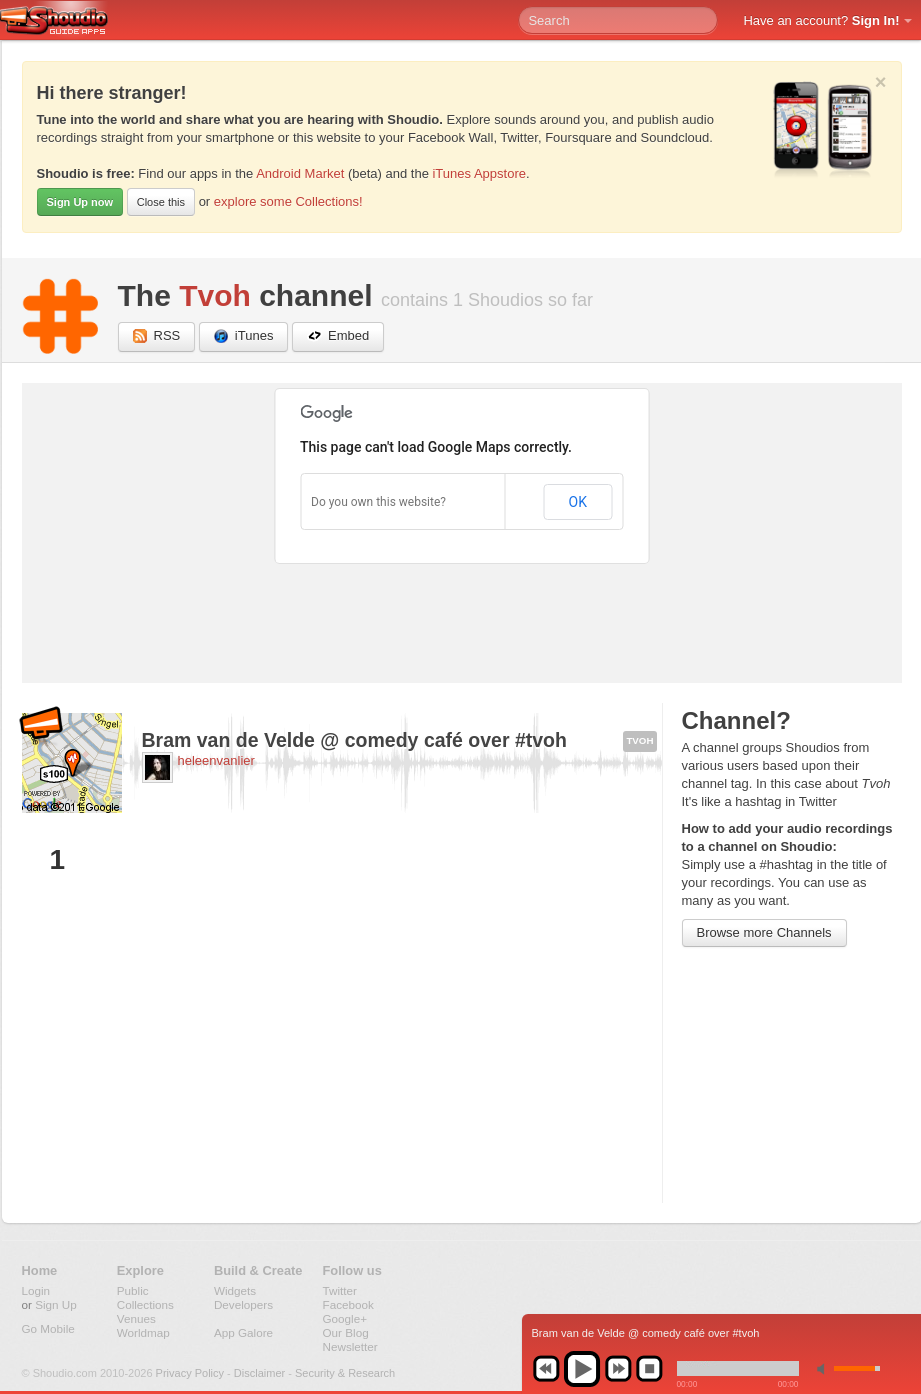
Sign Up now (80, 202)
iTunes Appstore (478, 173)
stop (649, 1369)
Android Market (300, 173)
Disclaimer (259, 1373)
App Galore (243, 1332)
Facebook (348, 1304)
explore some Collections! (288, 201)
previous (546, 1369)
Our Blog (346, 1332)
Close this (161, 202)
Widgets (235, 1290)
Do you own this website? (378, 502)
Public (133, 1290)
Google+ (345, 1318)
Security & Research (345, 1373)
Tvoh (215, 295)
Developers (243, 1304)
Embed (338, 336)
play (582, 1369)
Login (36, 1290)
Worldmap (143, 1332)
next (618, 1369)
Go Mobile (48, 1328)
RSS (157, 336)
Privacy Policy (190, 1373)
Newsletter (350, 1346)
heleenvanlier (216, 760)
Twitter (340, 1290)
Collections (145, 1304)
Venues (136, 1318)
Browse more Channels (764, 932)
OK (578, 502)
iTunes (244, 336)
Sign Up (56, 1304)
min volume (825, 1368)
